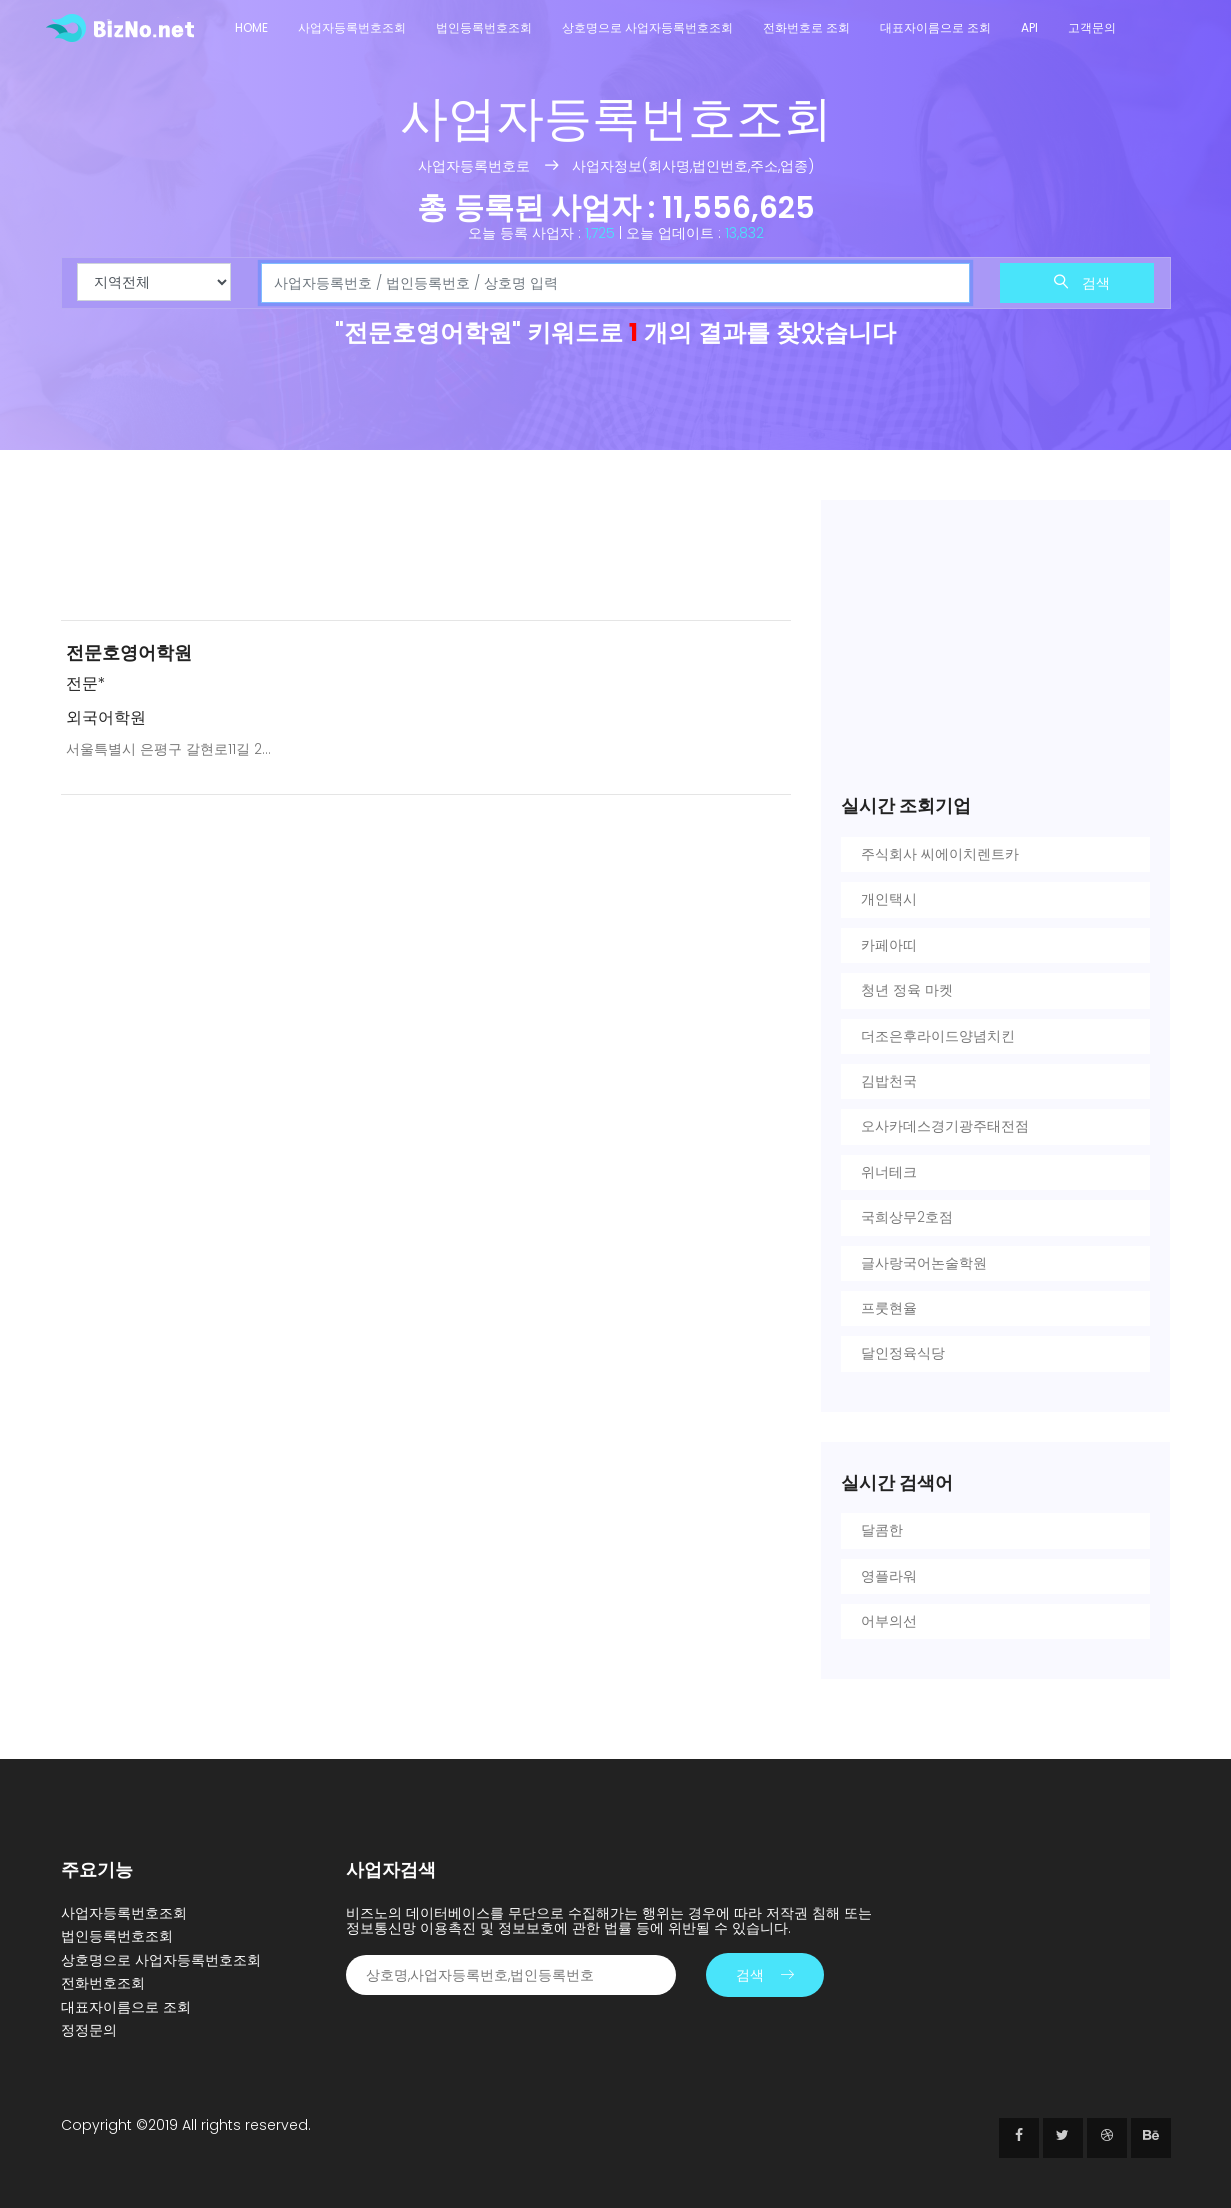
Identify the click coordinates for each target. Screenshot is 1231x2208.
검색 (1082, 283)
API (1029, 27)
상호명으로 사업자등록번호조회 (647, 27)
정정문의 (89, 2030)
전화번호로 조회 (806, 27)
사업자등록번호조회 (352, 27)
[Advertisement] (426, 552)
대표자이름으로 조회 (935, 27)
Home (251, 27)
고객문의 (1092, 27)
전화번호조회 (103, 1983)
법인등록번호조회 (484, 27)
